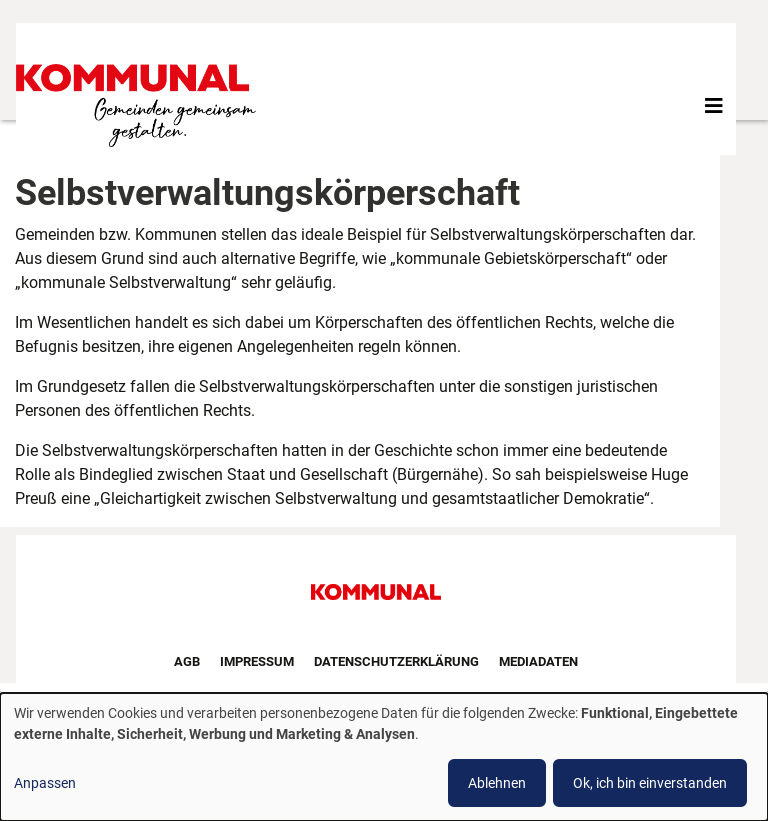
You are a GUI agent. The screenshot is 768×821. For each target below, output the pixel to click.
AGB (187, 661)
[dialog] (384, 757)
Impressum (257, 661)
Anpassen (45, 783)
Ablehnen (497, 783)
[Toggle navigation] (714, 106)
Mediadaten (538, 661)
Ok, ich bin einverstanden (650, 783)
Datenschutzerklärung (396, 661)
